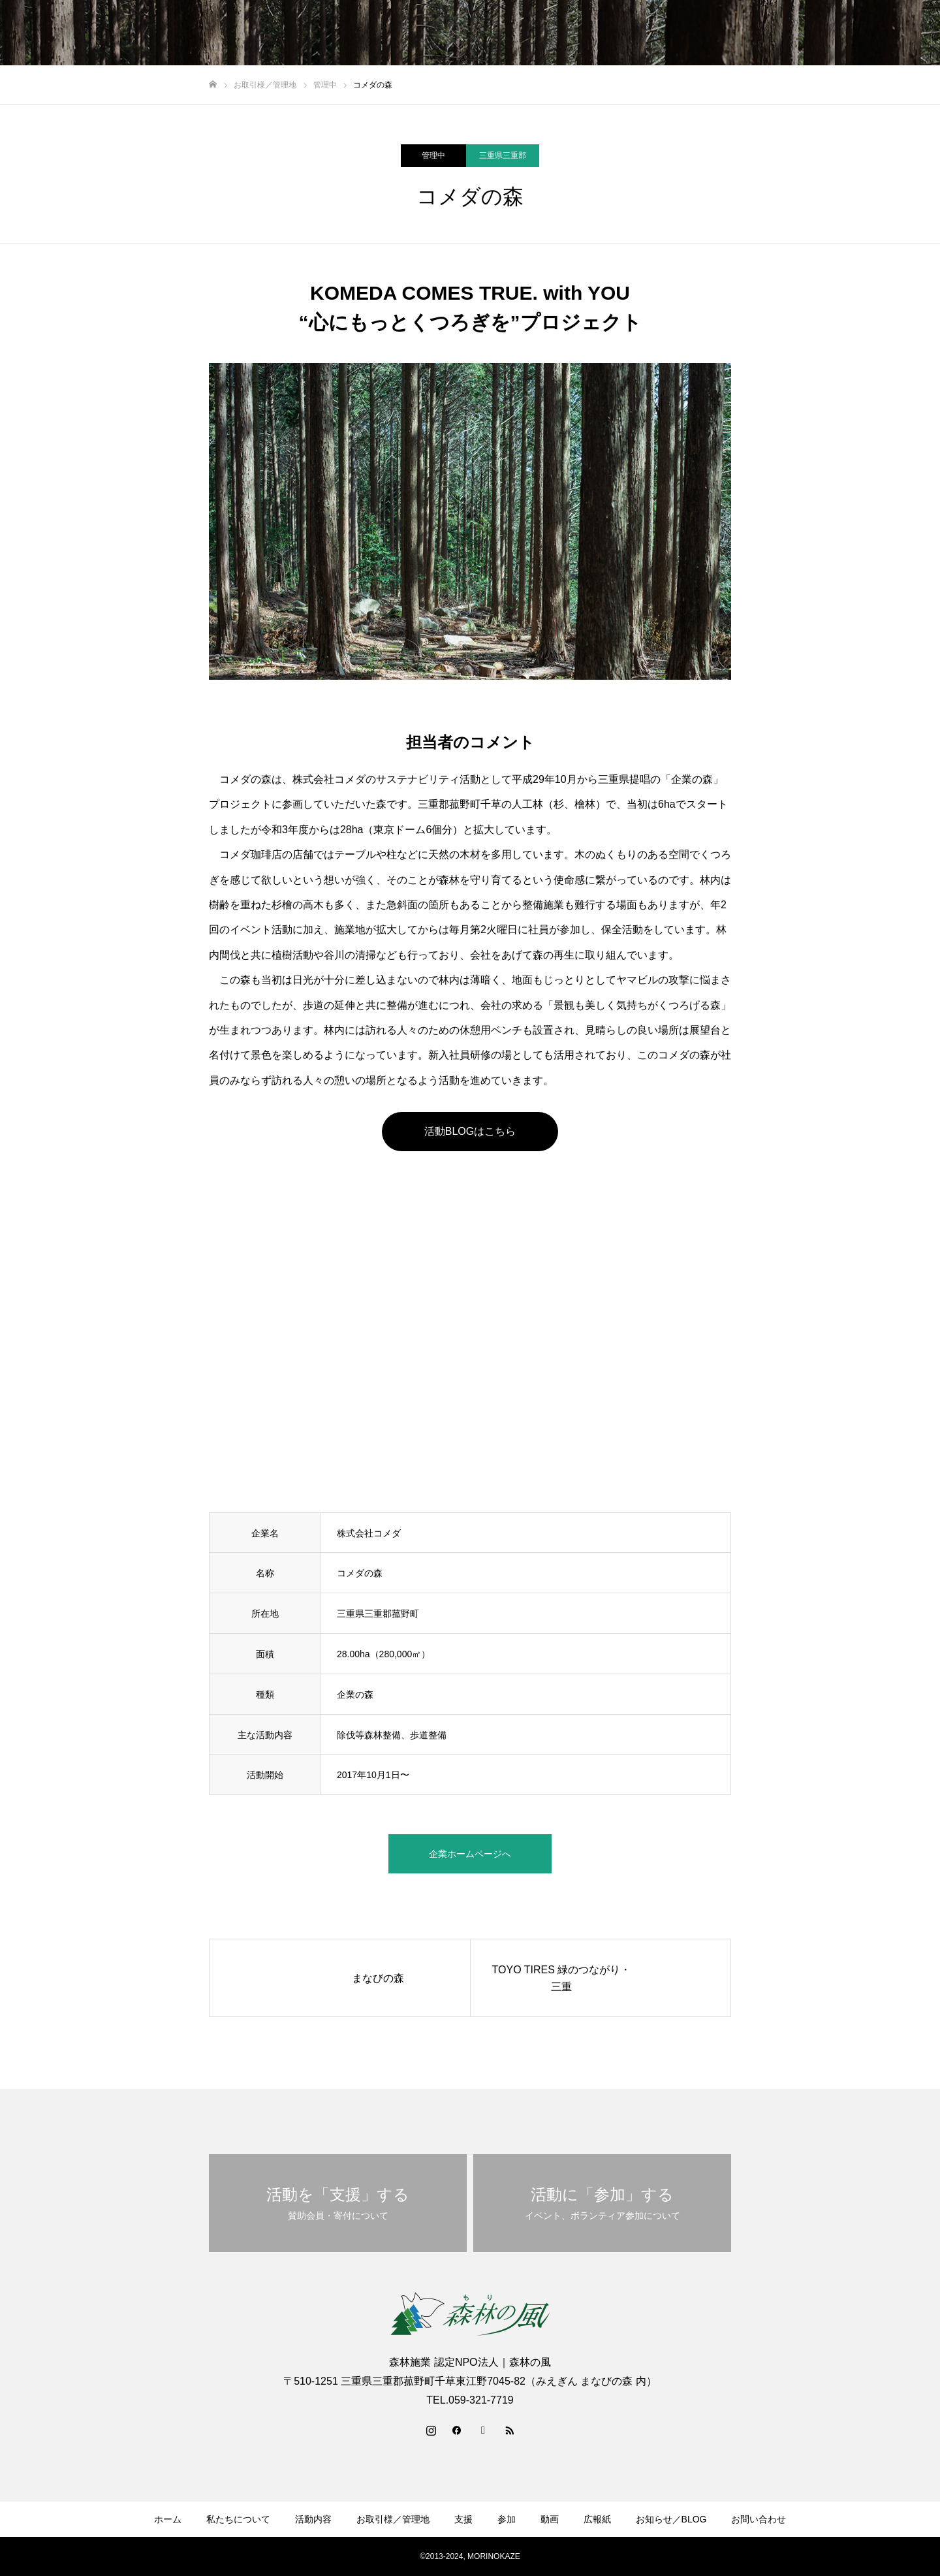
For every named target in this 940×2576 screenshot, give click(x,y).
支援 (598, 33)
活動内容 (451, 33)
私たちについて (377, 33)
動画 (682, 33)
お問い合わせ (887, 33)
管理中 (433, 155)
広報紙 (728, 33)
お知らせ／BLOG (801, 33)
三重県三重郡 (502, 155)
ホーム (308, 33)
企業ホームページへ (470, 1854)
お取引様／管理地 (529, 33)
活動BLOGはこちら (470, 1130)
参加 (640, 33)
